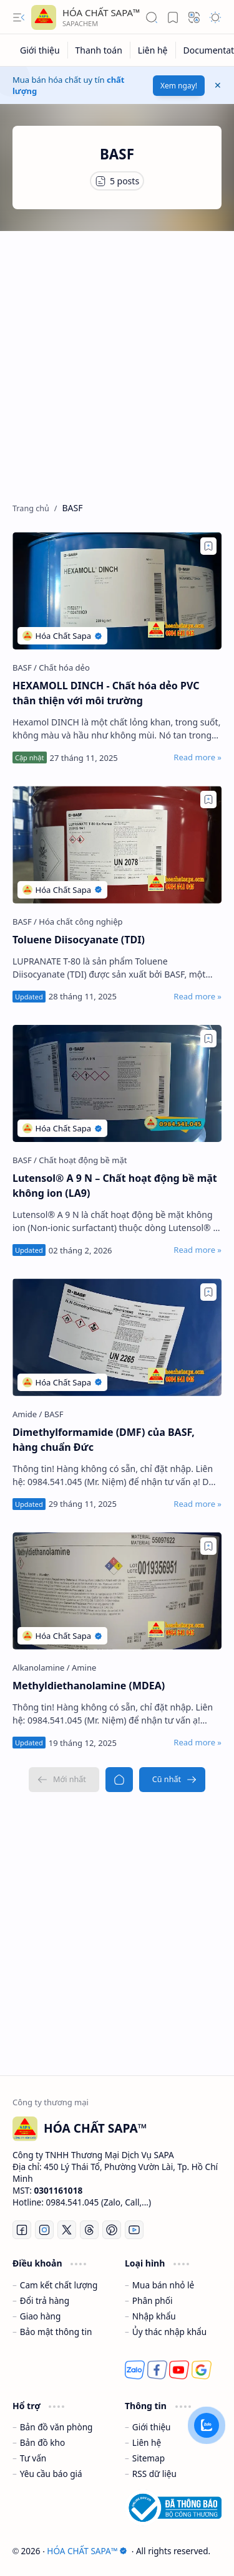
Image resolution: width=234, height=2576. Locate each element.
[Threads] (89, 2229)
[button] (18, 17)
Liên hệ (146, 2442)
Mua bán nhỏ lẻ (163, 2285)
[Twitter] (66, 2229)
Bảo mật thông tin (56, 2332)
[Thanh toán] (99, 50)
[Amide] (27, 1414)
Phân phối (152, 2300)
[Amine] (84, 1667)
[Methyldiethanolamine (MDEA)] (117, 1590)
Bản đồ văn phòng (56, 2427)
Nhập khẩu (154, 2316)
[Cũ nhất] (172, 1779)
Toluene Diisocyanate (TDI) (78, 939)
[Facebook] (21, 2229)
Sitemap (148, 2458)
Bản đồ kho (42, 2442)
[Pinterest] (111, 2229)
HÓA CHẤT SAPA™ (101, 12)
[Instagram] (44, 2229)
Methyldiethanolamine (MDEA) (88, 1685)
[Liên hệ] (153, 50)
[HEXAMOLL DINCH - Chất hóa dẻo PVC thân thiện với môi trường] (117, 590)
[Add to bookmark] (208, 546)
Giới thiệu (151, 2427)
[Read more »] (197, 757)
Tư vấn (33, 2458)
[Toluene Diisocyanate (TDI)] (117, 844)
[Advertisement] (117, 360)
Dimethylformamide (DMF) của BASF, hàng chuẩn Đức (103, 1439)
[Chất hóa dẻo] (64, 667)
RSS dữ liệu (154, 2473)
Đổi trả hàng (44, 2300)
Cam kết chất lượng (59, 2285)
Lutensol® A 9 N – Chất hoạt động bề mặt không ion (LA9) (114, 1185)
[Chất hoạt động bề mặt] (83, 1160)
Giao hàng (40, 2316)
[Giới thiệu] (40, 50)
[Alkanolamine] (41, 1667)
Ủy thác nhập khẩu (169, 2332)
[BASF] (24, 667)
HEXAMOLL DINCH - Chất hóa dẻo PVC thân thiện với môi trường (105, 693)
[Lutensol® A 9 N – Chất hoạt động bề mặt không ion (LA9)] (117, 1083)
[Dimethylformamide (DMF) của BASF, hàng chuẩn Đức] (117, 1336)
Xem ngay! (178, 85)
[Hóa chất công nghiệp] (80, 921)
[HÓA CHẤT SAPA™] (43, 17)
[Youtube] (134, 2229)
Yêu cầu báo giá (51, 2473)
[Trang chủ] (119, 1779)
